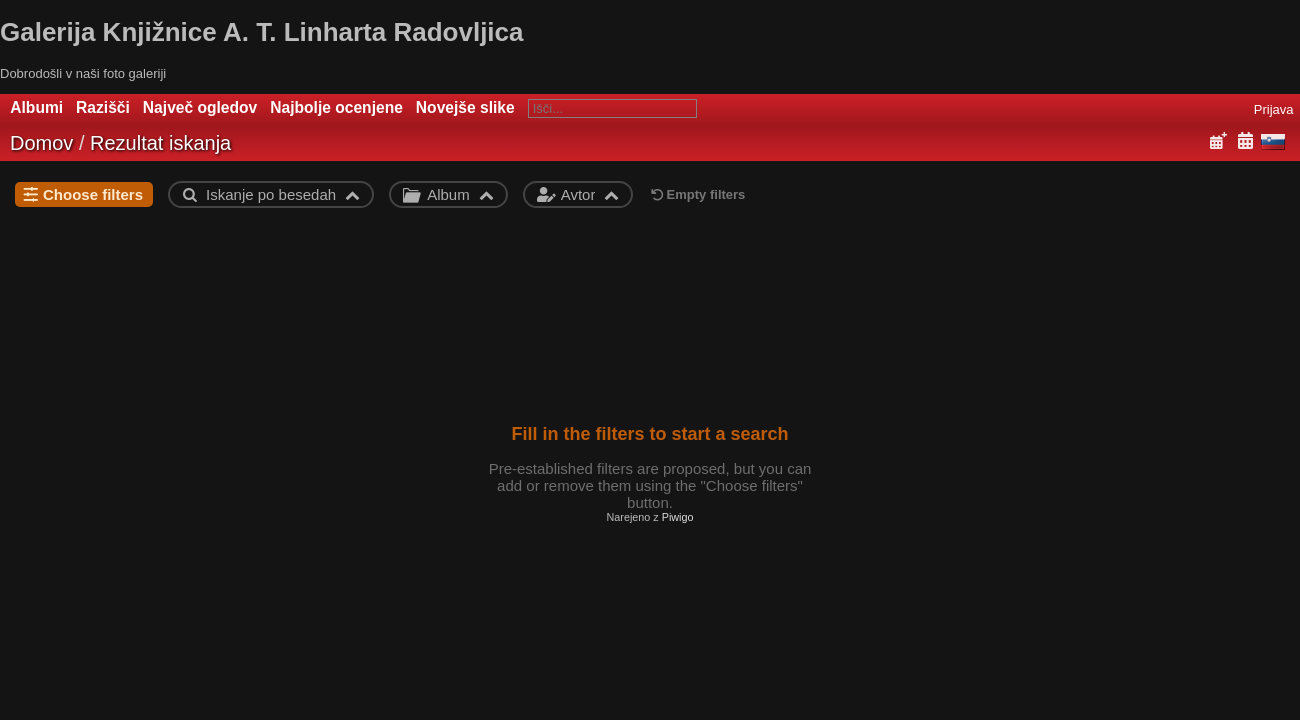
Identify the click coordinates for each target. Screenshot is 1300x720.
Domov (41, 143)
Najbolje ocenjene (336, 107)
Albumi (36, 107)
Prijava (1274, 109)
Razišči (103, 107)
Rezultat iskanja (160, 143)
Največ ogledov (200, 107)
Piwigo (678, 517)
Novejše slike (465, 107)
